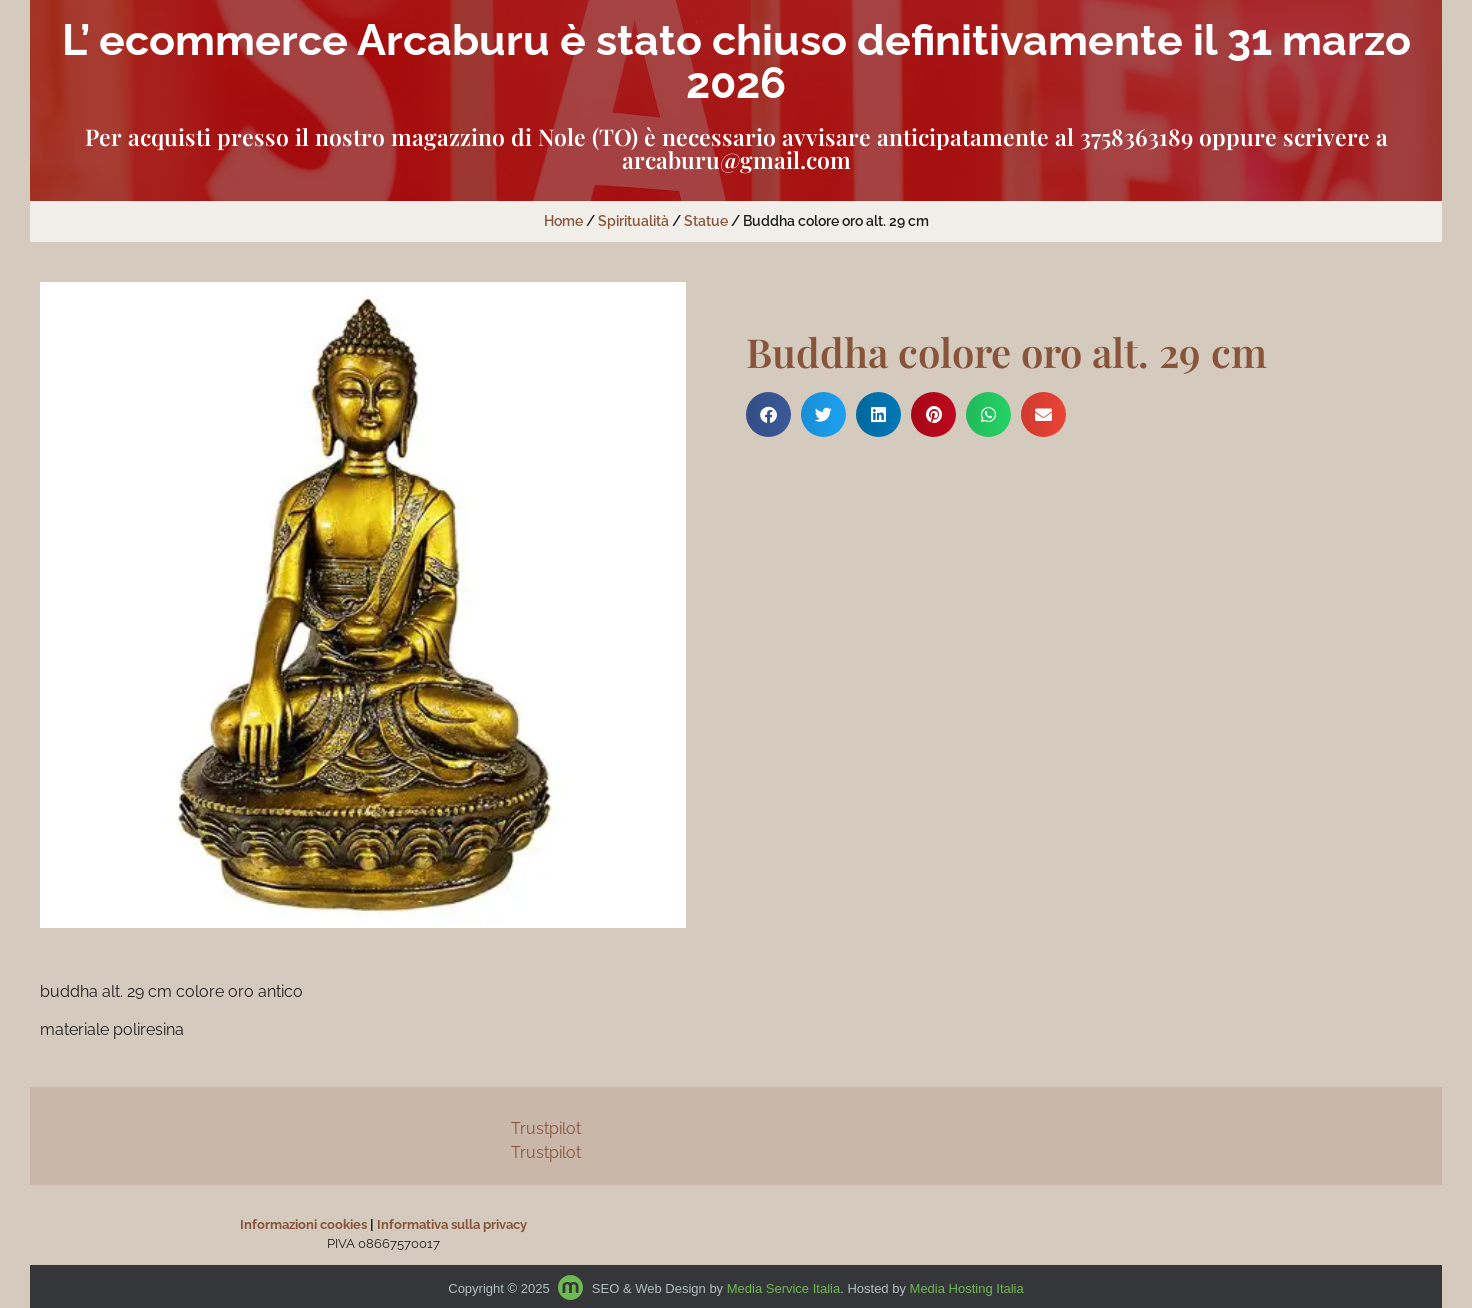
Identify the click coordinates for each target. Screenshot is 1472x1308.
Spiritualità (633, 221)
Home (563, 221)
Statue (706, 221)
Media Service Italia (783, 1288)
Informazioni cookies (303, 1224)
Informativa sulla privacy (452, 1224)
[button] (768, 414)
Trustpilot (546, 1128)
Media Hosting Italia (967, 1288)
